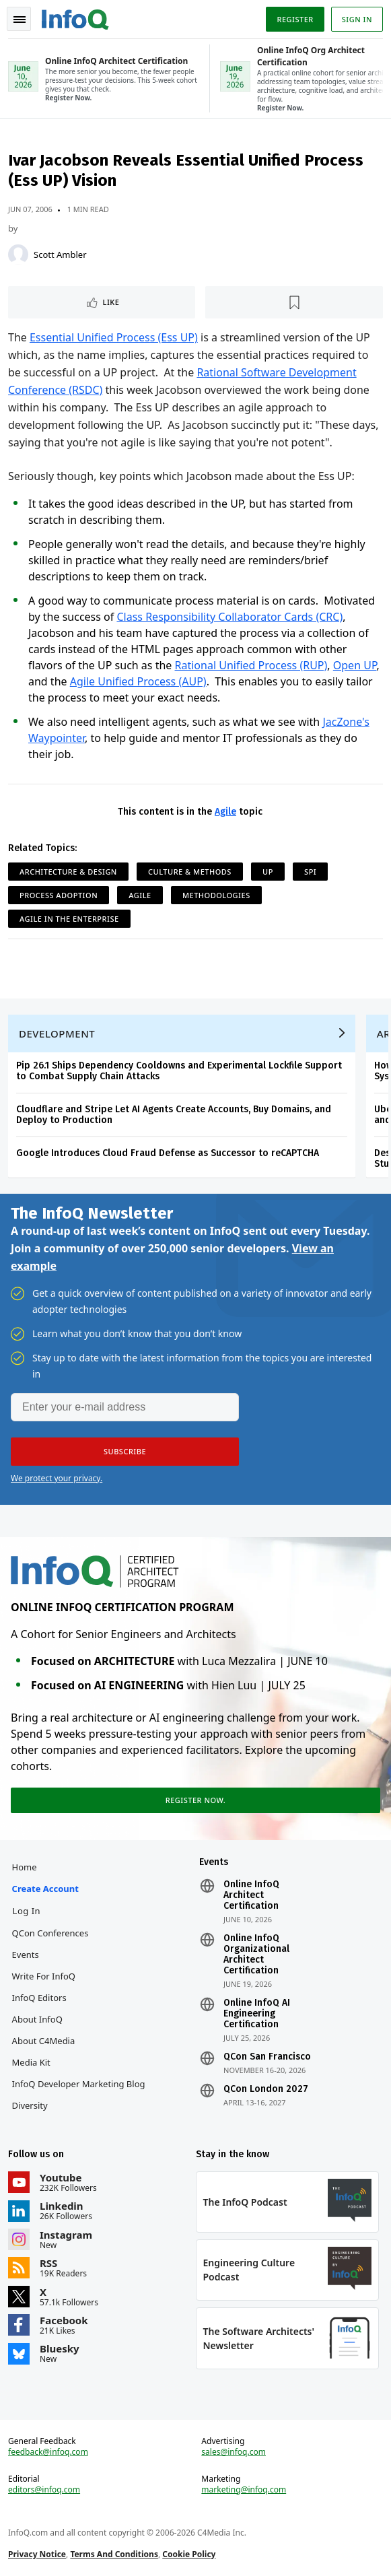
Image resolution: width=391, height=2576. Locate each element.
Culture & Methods (190, 872)
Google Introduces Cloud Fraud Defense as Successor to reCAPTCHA (167, 1153)
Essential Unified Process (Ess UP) (114, 337)
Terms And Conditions (114, 2554)
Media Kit (31, 2062)
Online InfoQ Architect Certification (251, 1895)
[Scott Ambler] (18, 254)
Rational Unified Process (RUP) (251, 665)
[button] (125, 1451)
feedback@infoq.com (48, 2452)
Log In (27, 1911)
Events (25, 1954)
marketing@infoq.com (243, 2489)
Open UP (355, 665)
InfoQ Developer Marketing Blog (78, 2084)
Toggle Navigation (19, 19)
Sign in (357, 19)
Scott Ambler (60, 254)
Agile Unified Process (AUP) (138, 681)
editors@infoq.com (44, 2489)
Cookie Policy (188, 2554)
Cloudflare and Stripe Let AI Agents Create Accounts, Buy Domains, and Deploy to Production (173, 1115)
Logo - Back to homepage (75, 17)
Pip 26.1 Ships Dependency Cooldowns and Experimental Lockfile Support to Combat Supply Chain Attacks (179, 1071)
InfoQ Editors (39, 1998)
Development (57, 1033)
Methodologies (216, 895)
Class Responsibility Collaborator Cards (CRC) (229, 616)
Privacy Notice (37, 2554)
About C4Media (43, 2041)
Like (111, 302)
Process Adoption (59, 895)
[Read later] (294, 302)
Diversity (30, 2105)
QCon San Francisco (267, 2057)
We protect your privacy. (56, 1478)
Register (295, 19)
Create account (45, 1889)
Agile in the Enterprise (69, 919)
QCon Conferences (50, 1933)
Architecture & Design (68, 872)
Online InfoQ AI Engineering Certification (256, 2014)
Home (24, 1867)
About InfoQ (37, 2019)
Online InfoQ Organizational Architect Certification (256, 1954)
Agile (225, 811)
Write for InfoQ (43, 1976)
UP (267, 872)
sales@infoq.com (233, 2452)
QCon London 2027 (265, 2089)
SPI (310, 872)
